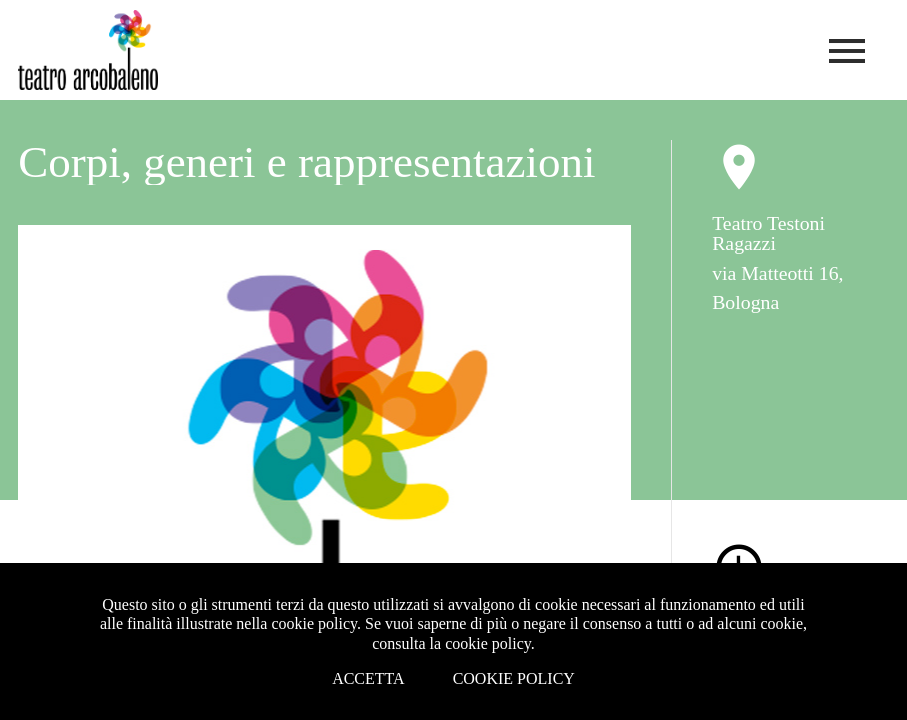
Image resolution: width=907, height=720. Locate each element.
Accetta (368, 678)
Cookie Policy (514, 678)
